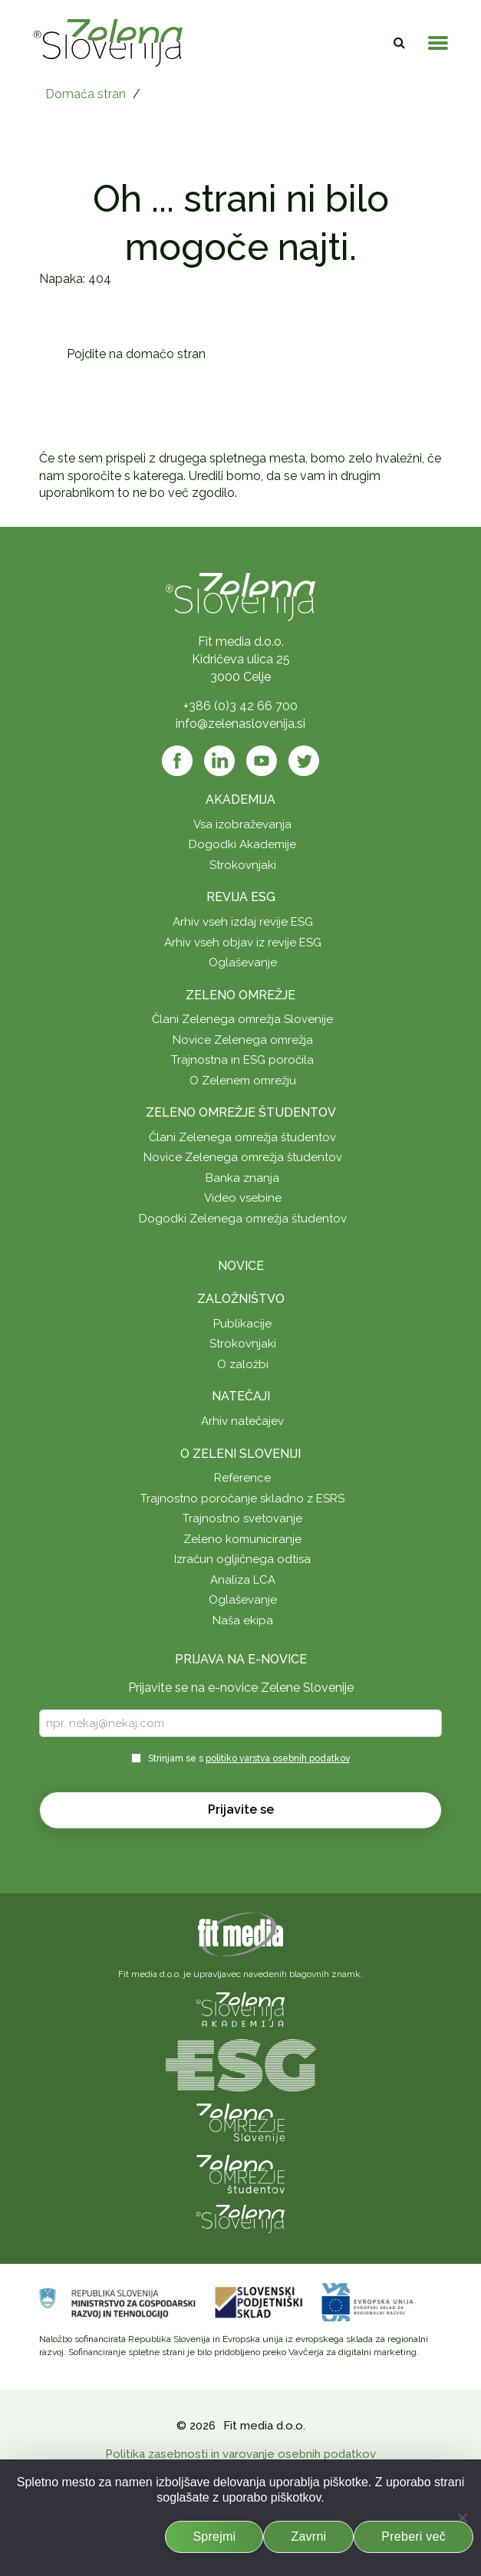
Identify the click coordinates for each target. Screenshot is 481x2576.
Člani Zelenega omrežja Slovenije (242, 1019)
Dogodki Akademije (242, 844)
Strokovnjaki (242, 865)
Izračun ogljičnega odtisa (242, 1559)
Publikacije (242, 1324)
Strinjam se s (249, 1758)
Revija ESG (240, 897)
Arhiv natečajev (242, 1421)
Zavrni (308, 2536)
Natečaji (241, 1396)
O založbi (243, 1364)
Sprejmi (214, 2536)
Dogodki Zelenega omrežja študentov (243, 1218)
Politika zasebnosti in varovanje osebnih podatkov (240, 2454)
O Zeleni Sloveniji (240, 1453)
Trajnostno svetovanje (242, 1518)
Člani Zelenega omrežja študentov (242, 1137)
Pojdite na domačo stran (136, 354)
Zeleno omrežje (240, 995)
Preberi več (413, 2536)
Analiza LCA (242, 1580)
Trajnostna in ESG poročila (242, 1060)
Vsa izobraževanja (242, 824)
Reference (242, 1478)
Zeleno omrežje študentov (241, 1112)
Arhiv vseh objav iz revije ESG (242, 942)
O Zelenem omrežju (242, 1080)
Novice (241, 1265)
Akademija (240, 799)
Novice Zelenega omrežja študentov (242, 1157)
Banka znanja (242, 1178)
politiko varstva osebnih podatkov (278, 1758)
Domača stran (85, 94)
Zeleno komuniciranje (242, 1539)
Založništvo (241, 1298)
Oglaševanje (243, 962)
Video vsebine (243, 1198)
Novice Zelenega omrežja (243, 1040)
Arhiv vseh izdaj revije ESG (243, 922)
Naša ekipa (242, 1620)
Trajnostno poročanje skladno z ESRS (242, 1498)
